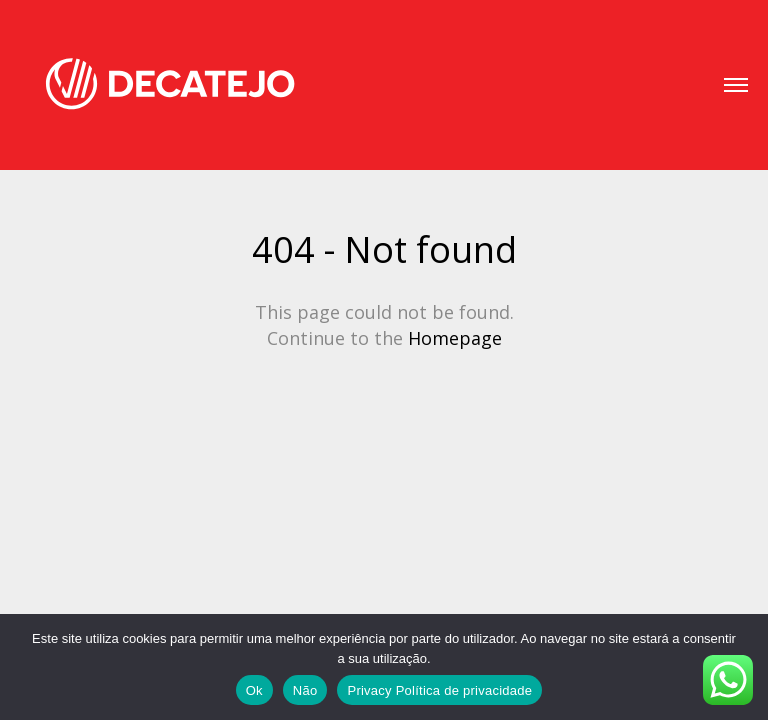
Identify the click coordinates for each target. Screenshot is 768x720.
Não (305, 690)
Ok (254, 690)
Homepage (455, 338)
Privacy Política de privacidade (439, 690)
